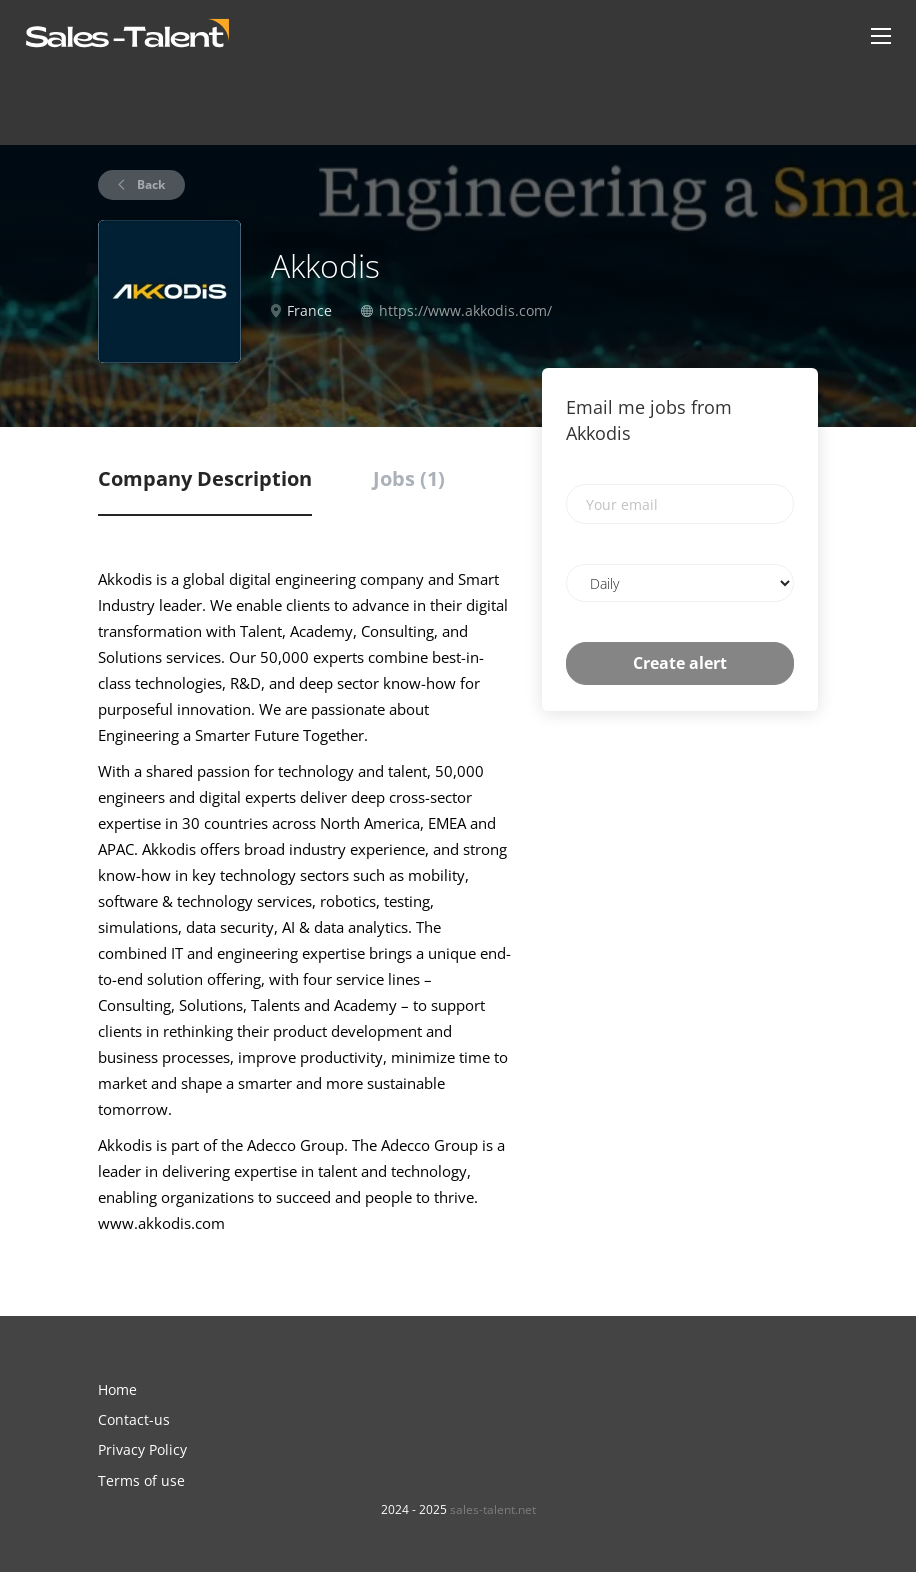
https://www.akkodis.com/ (465, 310)
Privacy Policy (142, 1449)
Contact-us (134, 1419)
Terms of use (141, 1480)
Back (149, 184)
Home (117, 1389)
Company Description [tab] (205, 478)
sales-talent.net (493, 1509)
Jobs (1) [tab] (409, 478)
